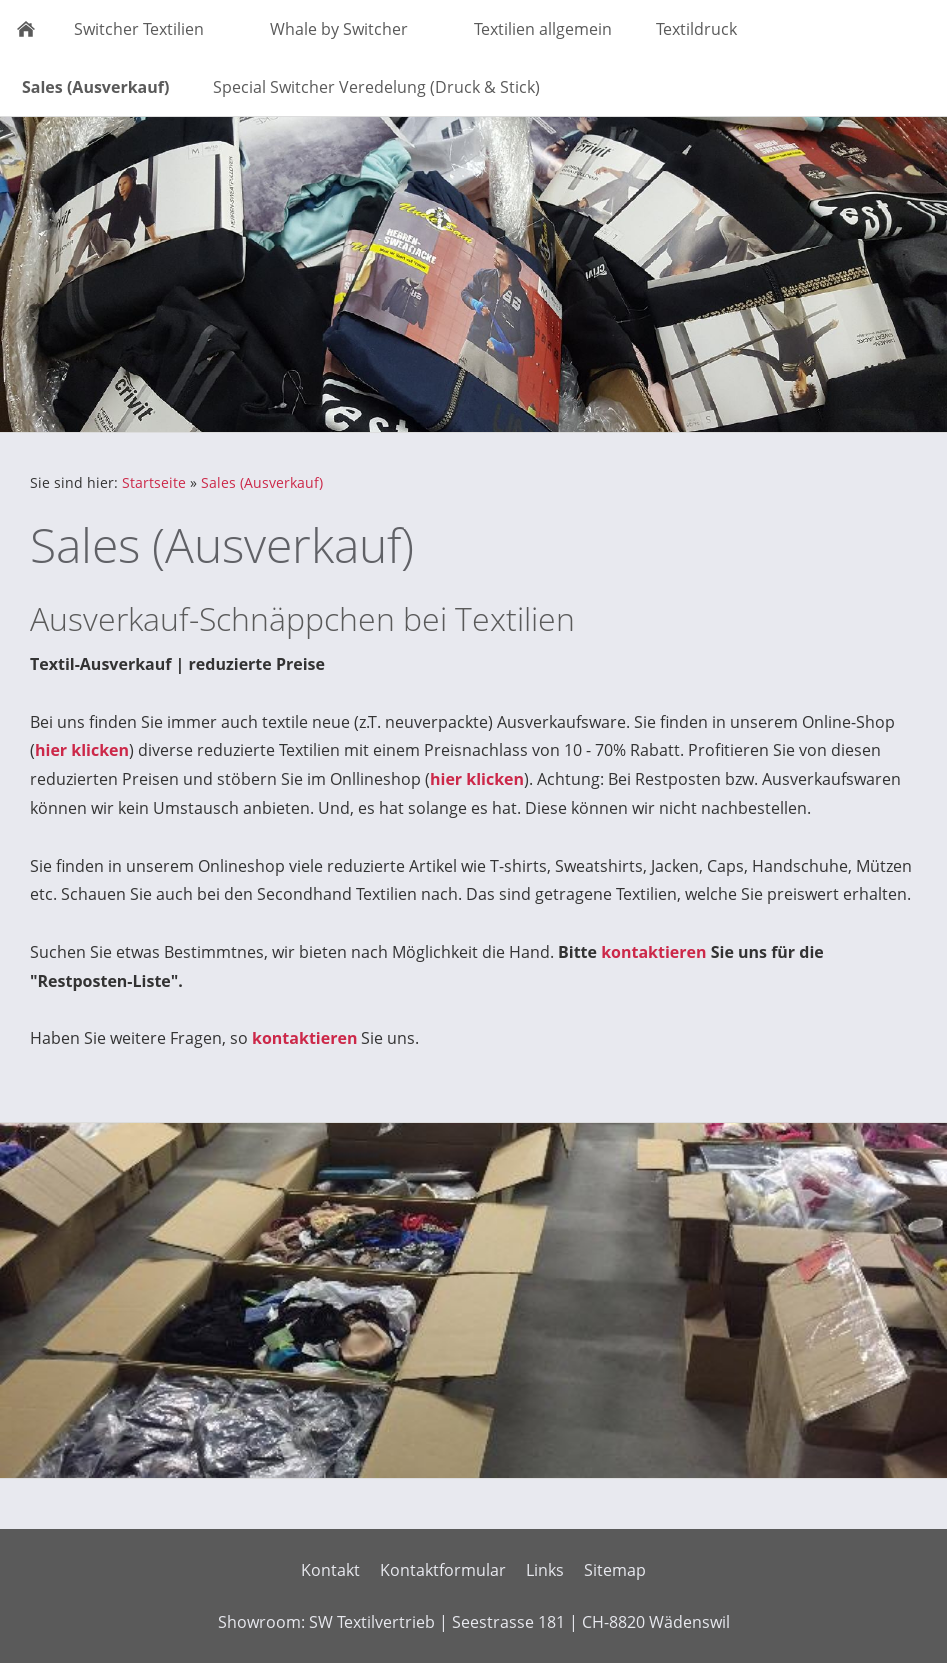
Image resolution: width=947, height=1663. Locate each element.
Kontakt (330, 1570)
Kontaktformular (443, 1570)
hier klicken (82, 750)
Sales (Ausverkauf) (262, 482)
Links (545, 1570)
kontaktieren (653, 952)
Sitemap (615, 1570)
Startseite (154, 482)
